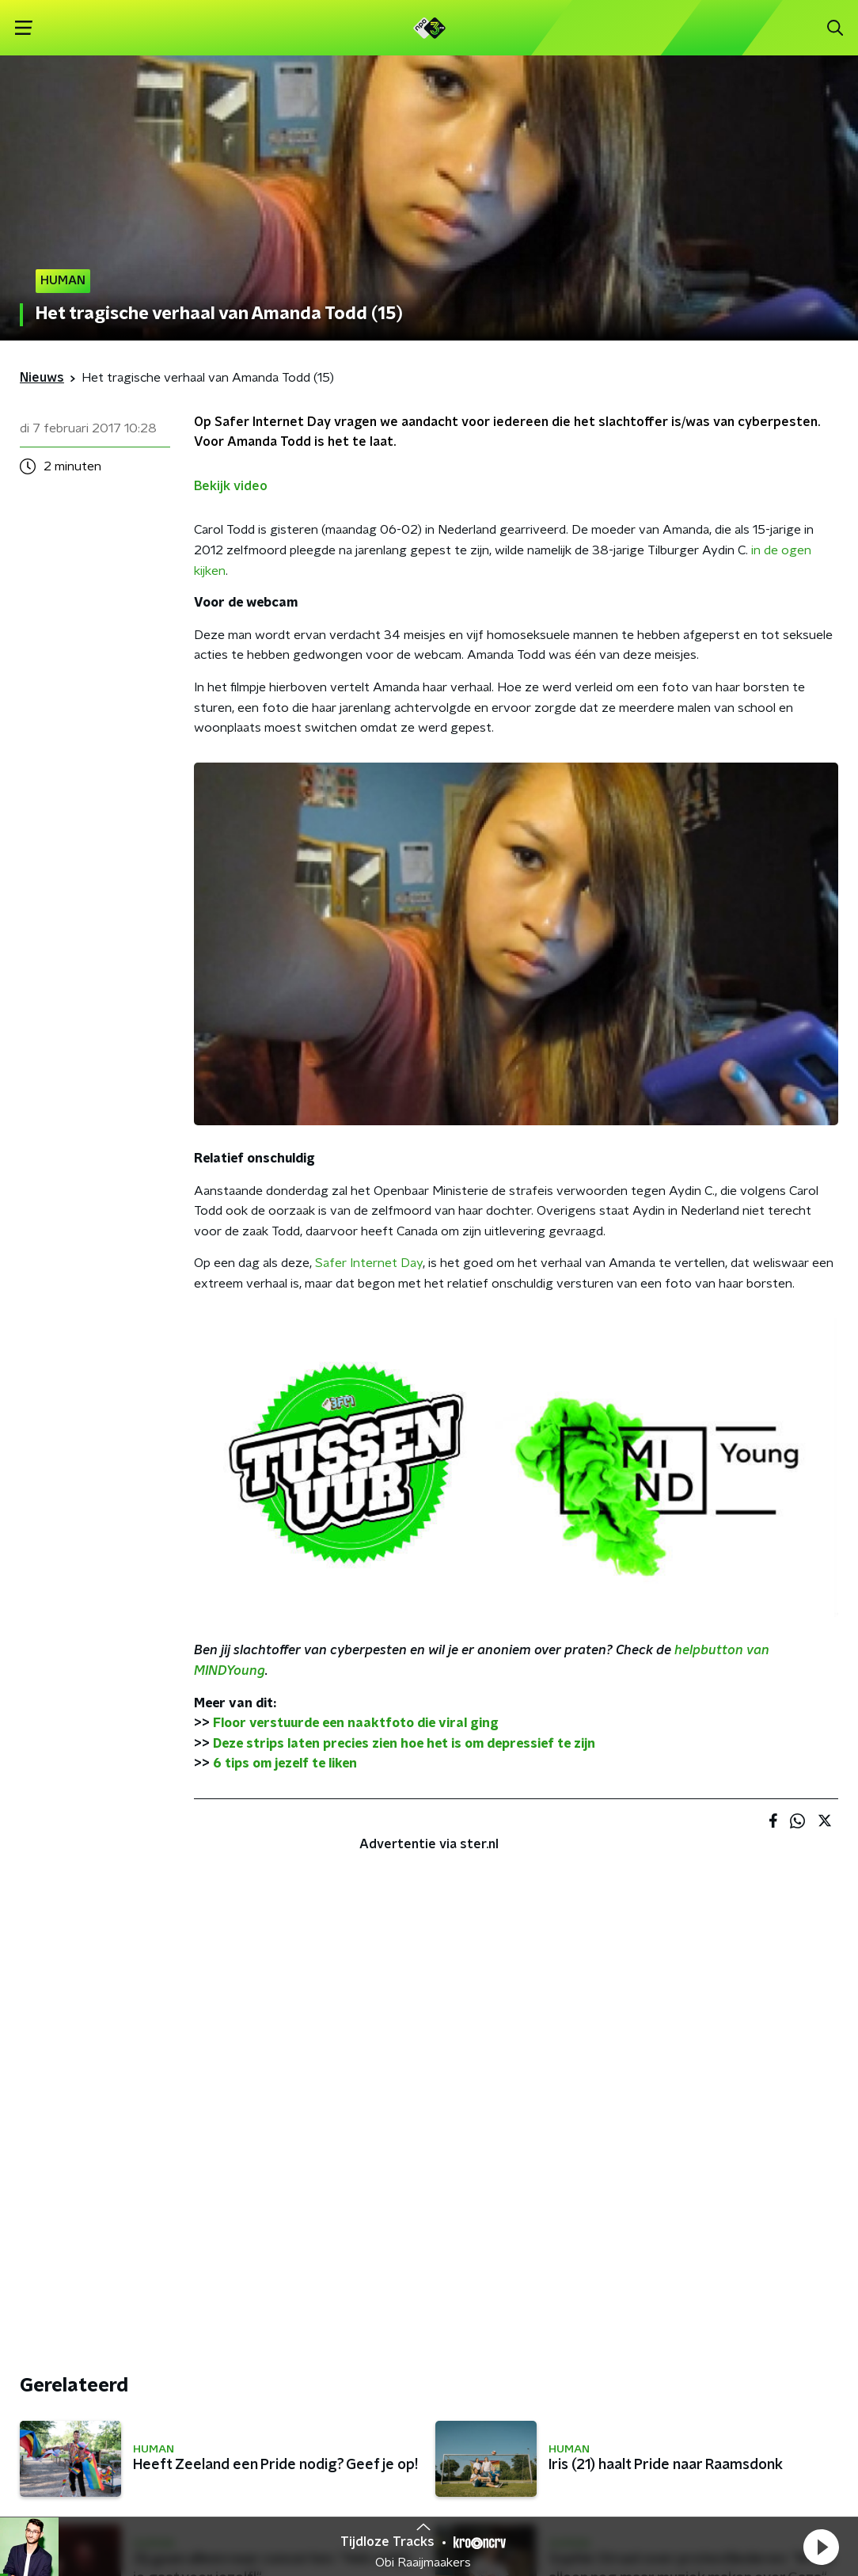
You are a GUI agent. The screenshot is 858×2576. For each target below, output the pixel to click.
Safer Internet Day (369, 1263)
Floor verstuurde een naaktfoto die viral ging (356, 1723)
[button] (820, 2546)
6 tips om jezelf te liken (285, 1763)
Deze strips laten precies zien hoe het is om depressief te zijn (404, 1743)
